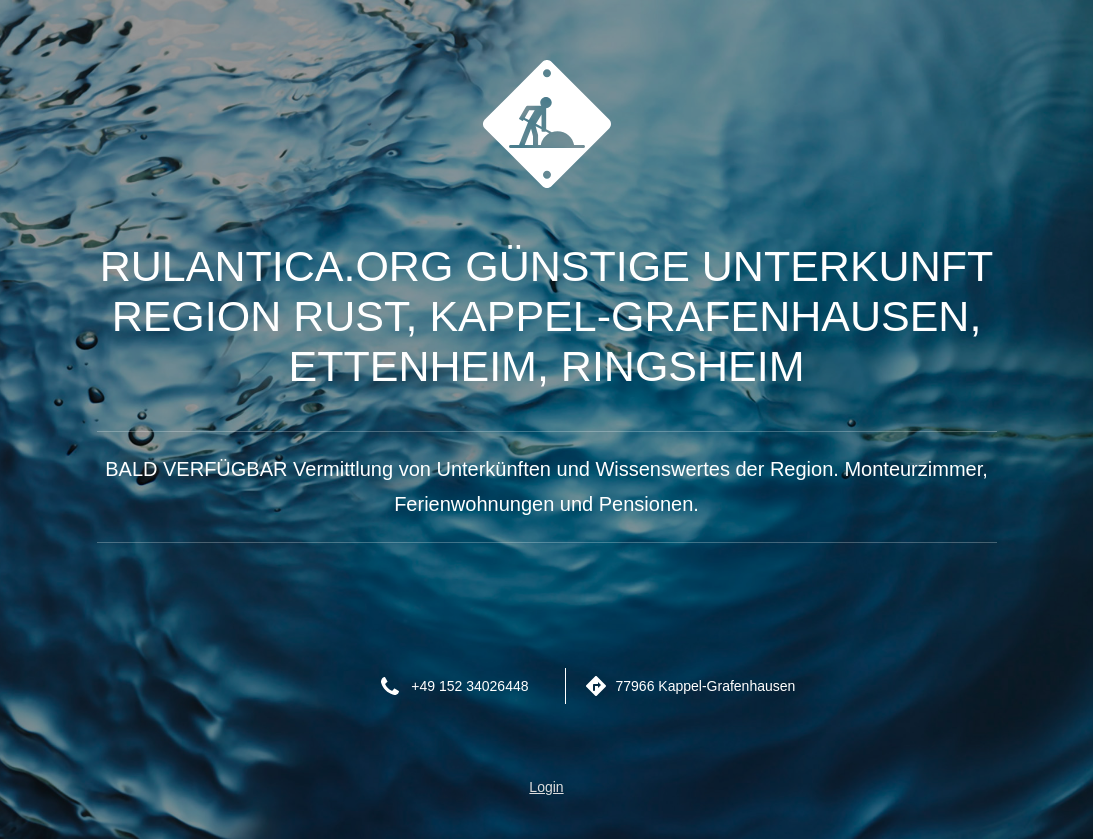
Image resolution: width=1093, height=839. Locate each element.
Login (546, 787)
